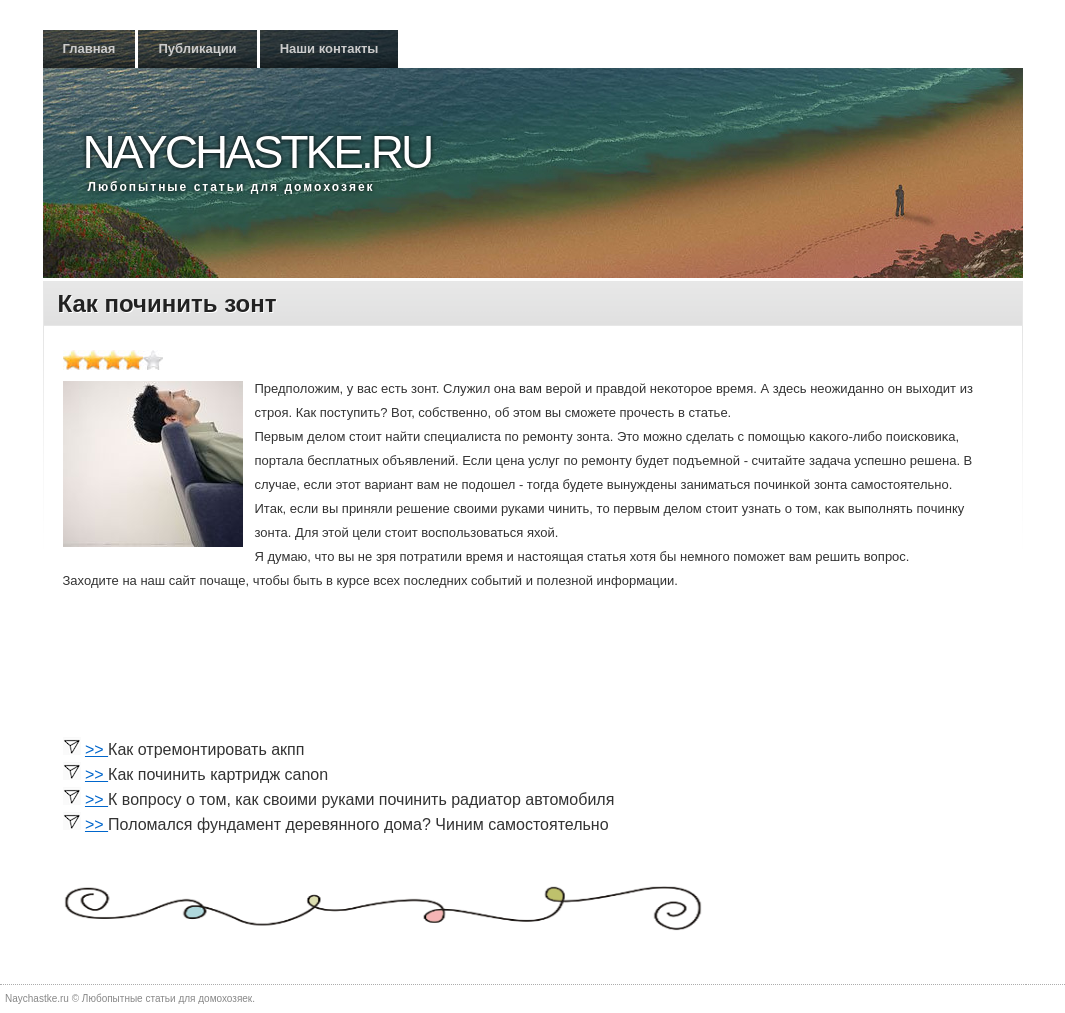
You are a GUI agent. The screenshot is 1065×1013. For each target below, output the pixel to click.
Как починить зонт (167, 303)
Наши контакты (329, 48)
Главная (89, 48)
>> (96, 749)
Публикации (197, 48)
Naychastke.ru (257, 152)
